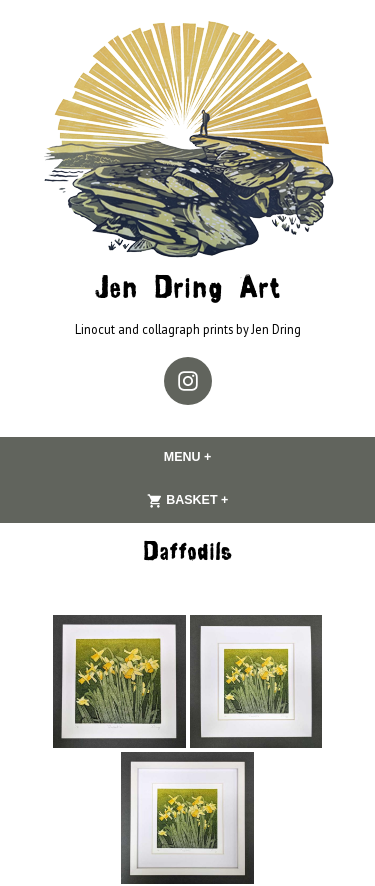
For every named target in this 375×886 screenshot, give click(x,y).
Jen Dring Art (187, 290)
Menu (226, 457)
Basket (226, 500)
